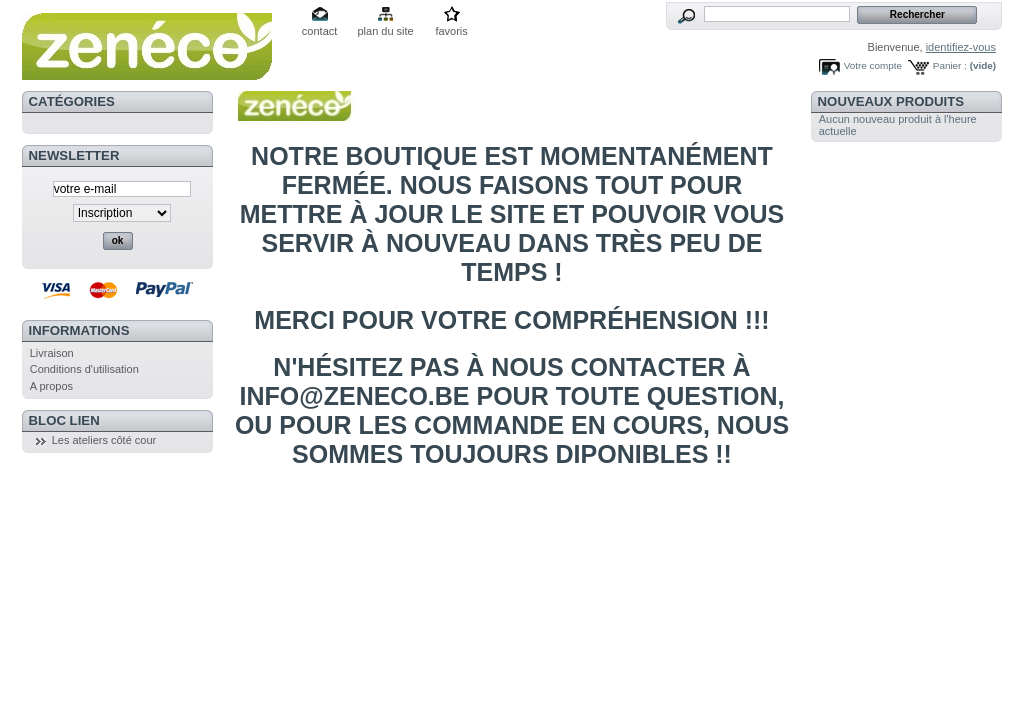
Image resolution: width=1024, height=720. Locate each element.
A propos (51, 386)
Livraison (52, 353)
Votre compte (873, 65)
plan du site (385, 31)
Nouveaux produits (891, 101)
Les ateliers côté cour (104, 440)
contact (319, 31)
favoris (451, 31)
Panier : (950, 65)
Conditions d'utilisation (84, 369)
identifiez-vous (961, 47)
